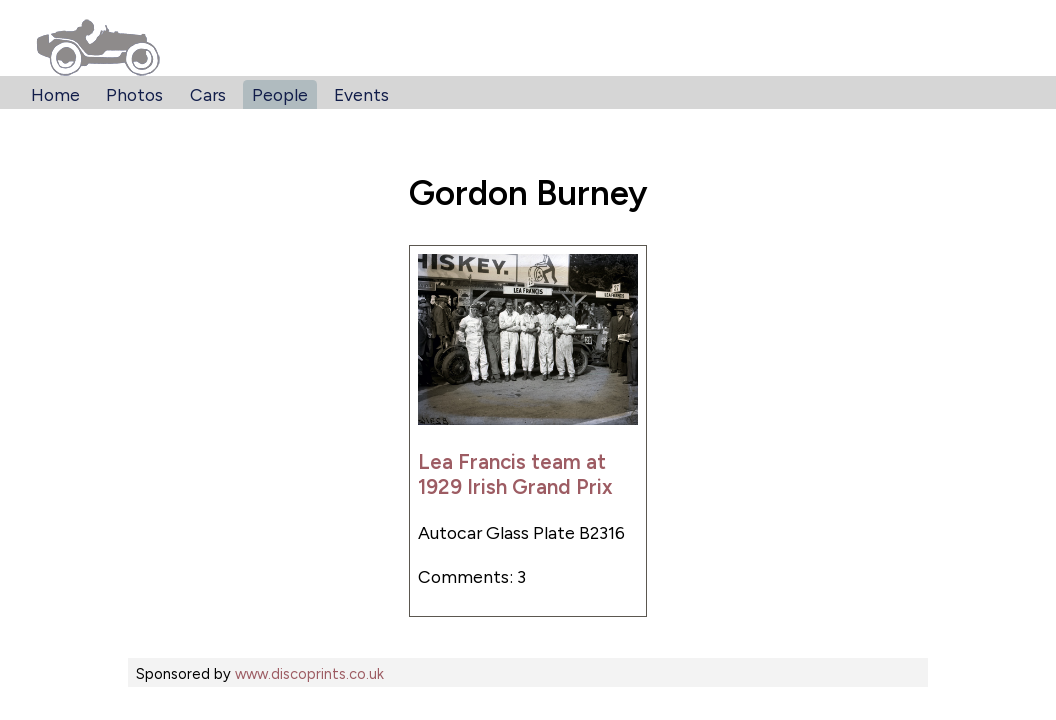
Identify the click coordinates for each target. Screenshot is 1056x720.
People (280, 94)
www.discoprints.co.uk (309, 674)
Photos (134, 94)
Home (55, 94)
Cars (208, 94)
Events (361, 94)
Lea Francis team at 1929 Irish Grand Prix (515, 474)
